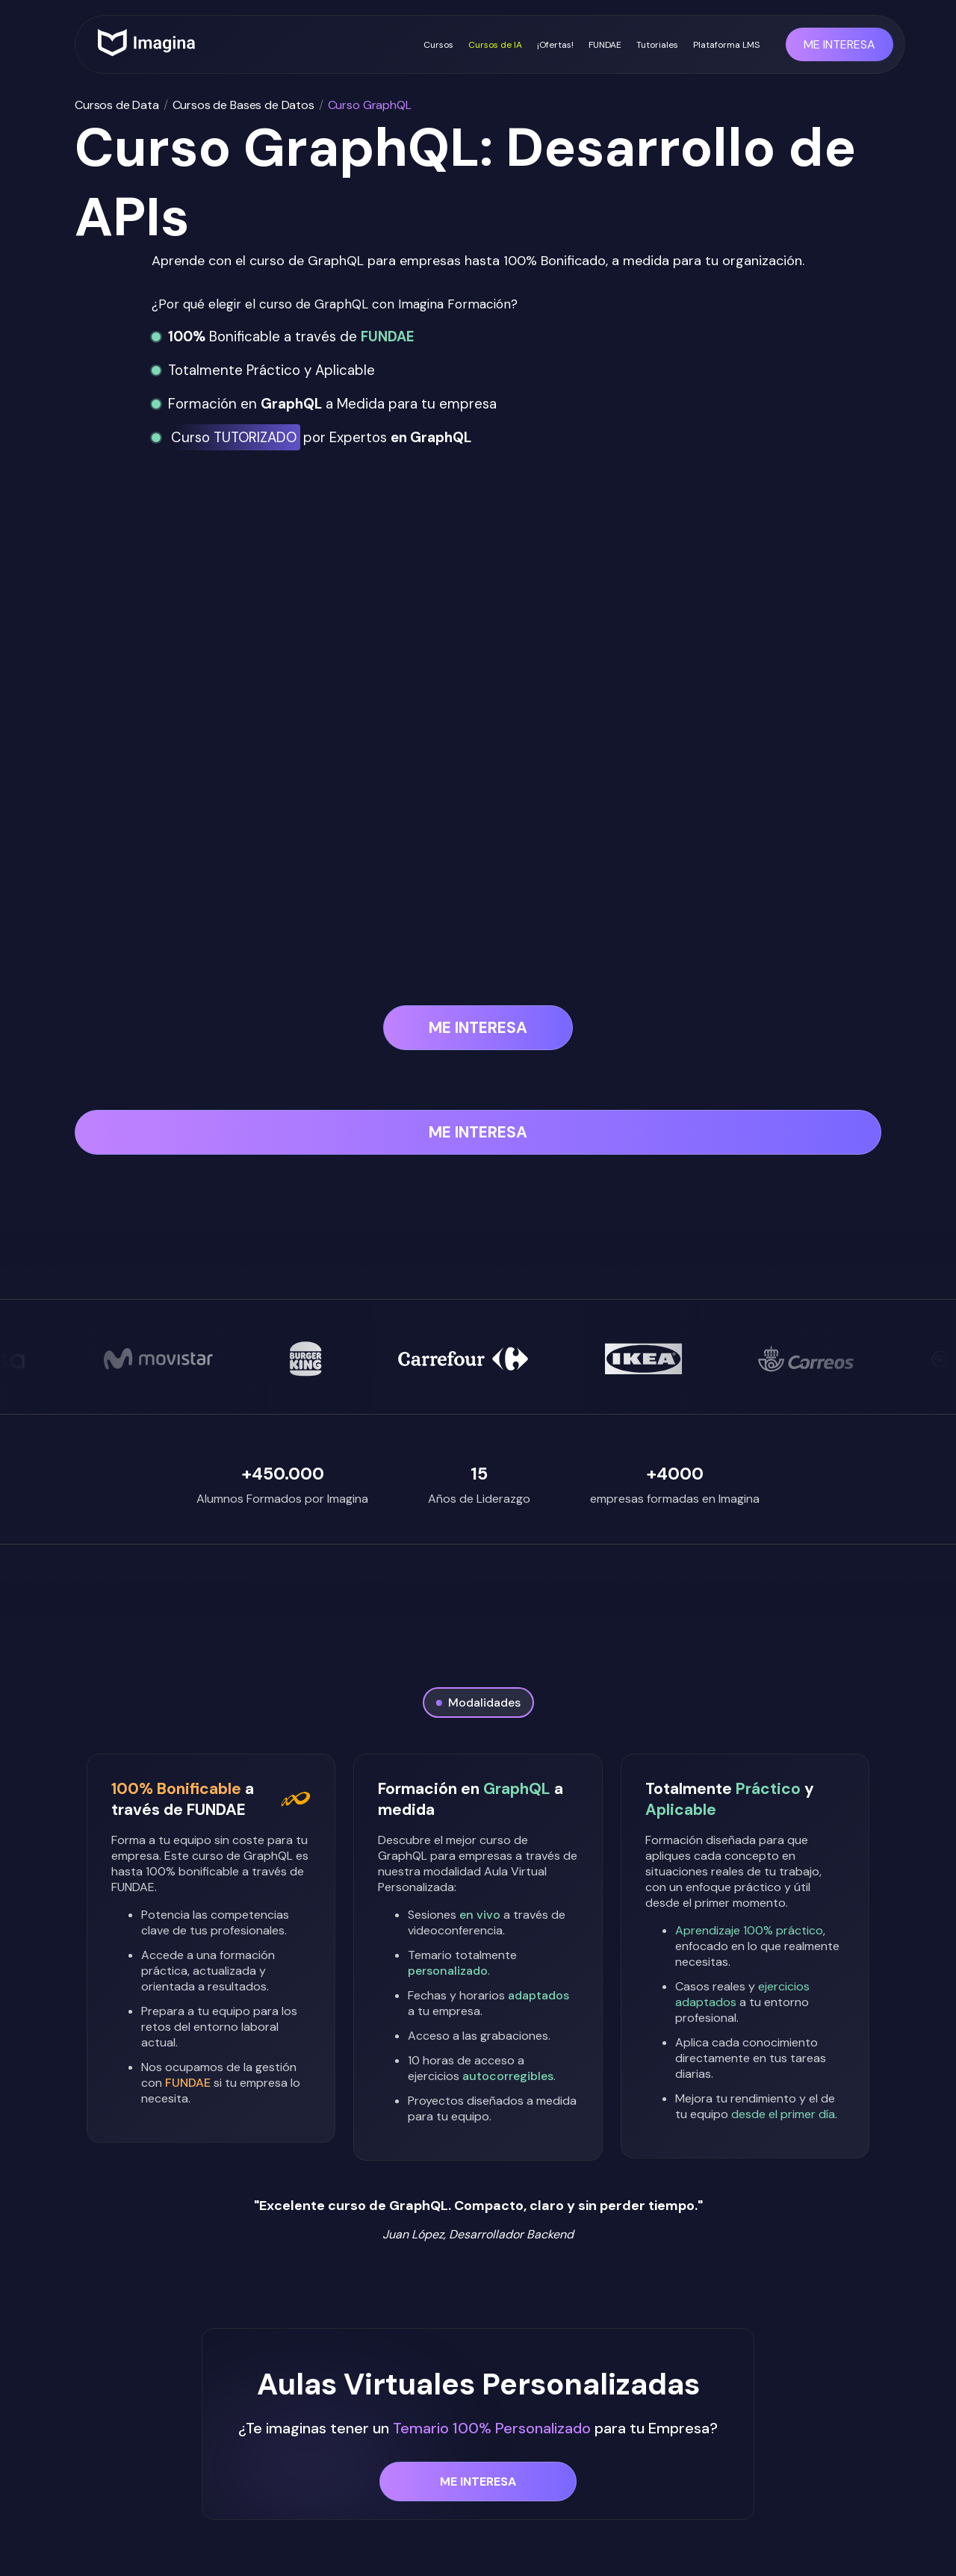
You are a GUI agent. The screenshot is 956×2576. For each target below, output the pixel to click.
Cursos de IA (495, 45)
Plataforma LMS (726, 45)
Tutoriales (657, 45)
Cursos (438, 45)
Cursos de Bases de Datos (243, 105)
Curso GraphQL (370, 105)
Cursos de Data (117, 105)
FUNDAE (605, 45)
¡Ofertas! (555, 45)
